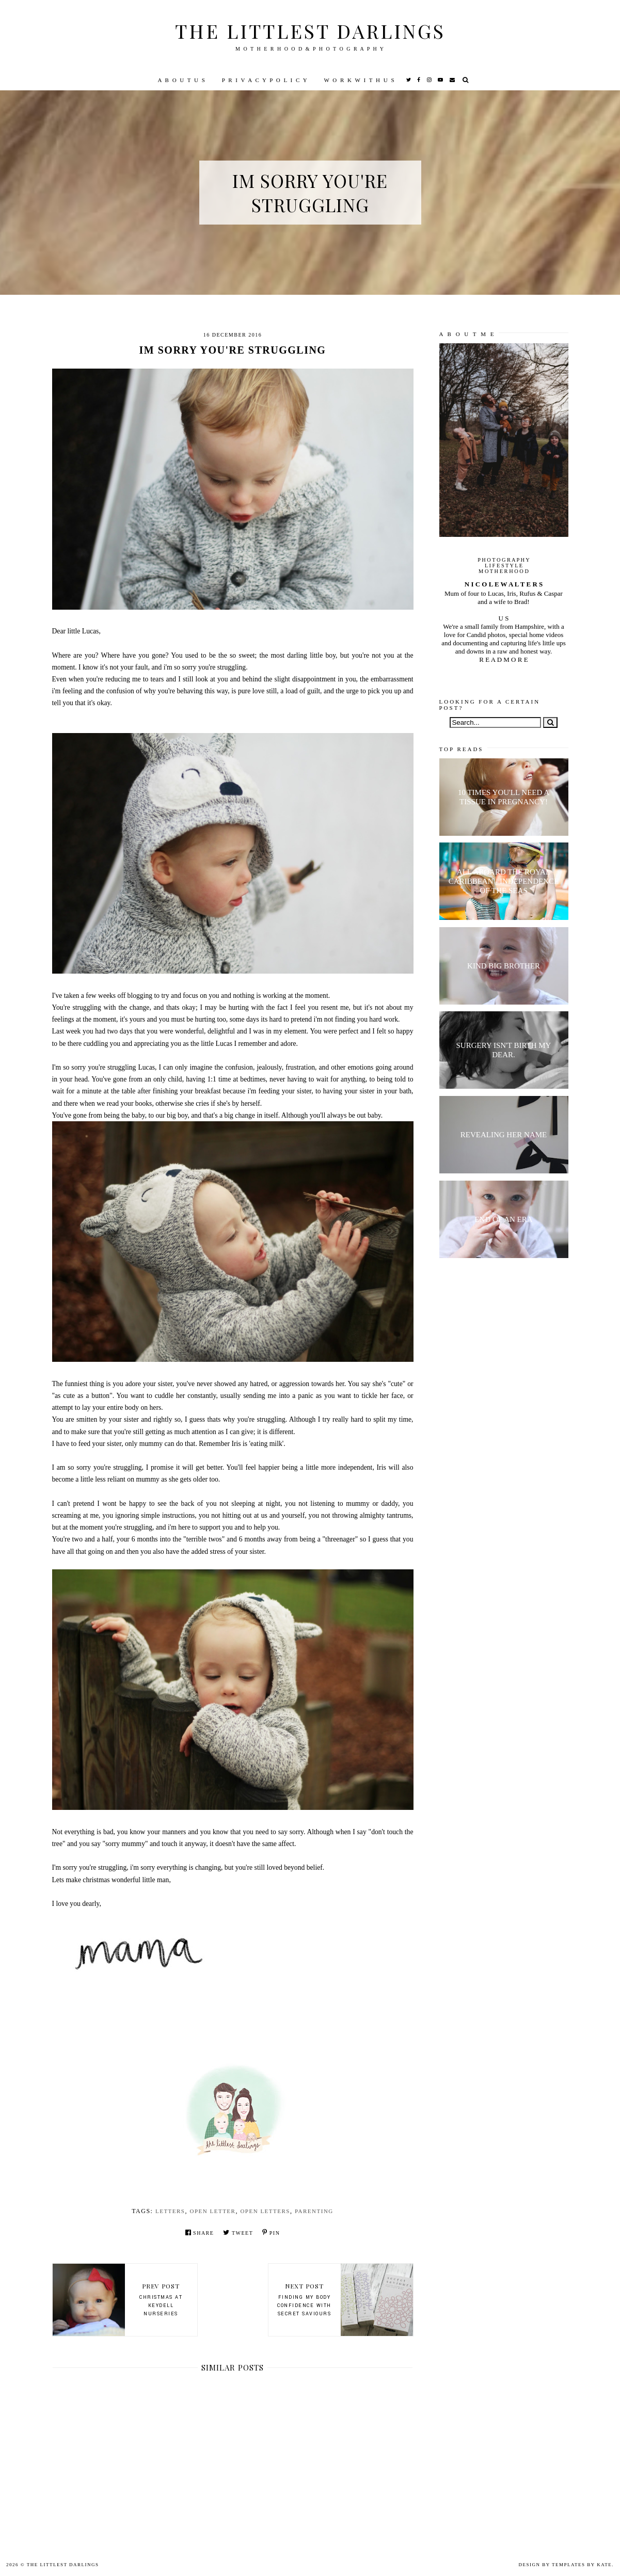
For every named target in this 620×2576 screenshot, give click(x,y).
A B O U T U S (181, 80)
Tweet (238, 2232)
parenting (314, 2211)
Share (199, 2232)
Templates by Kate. (583, 2564)
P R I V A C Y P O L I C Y (265, 80)
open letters (265, 2211)
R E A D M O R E (503, 659)
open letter (213, 2211)
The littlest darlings (310, 30)
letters (170, 2211)
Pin (271, 2232)
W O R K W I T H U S (359, 80)
